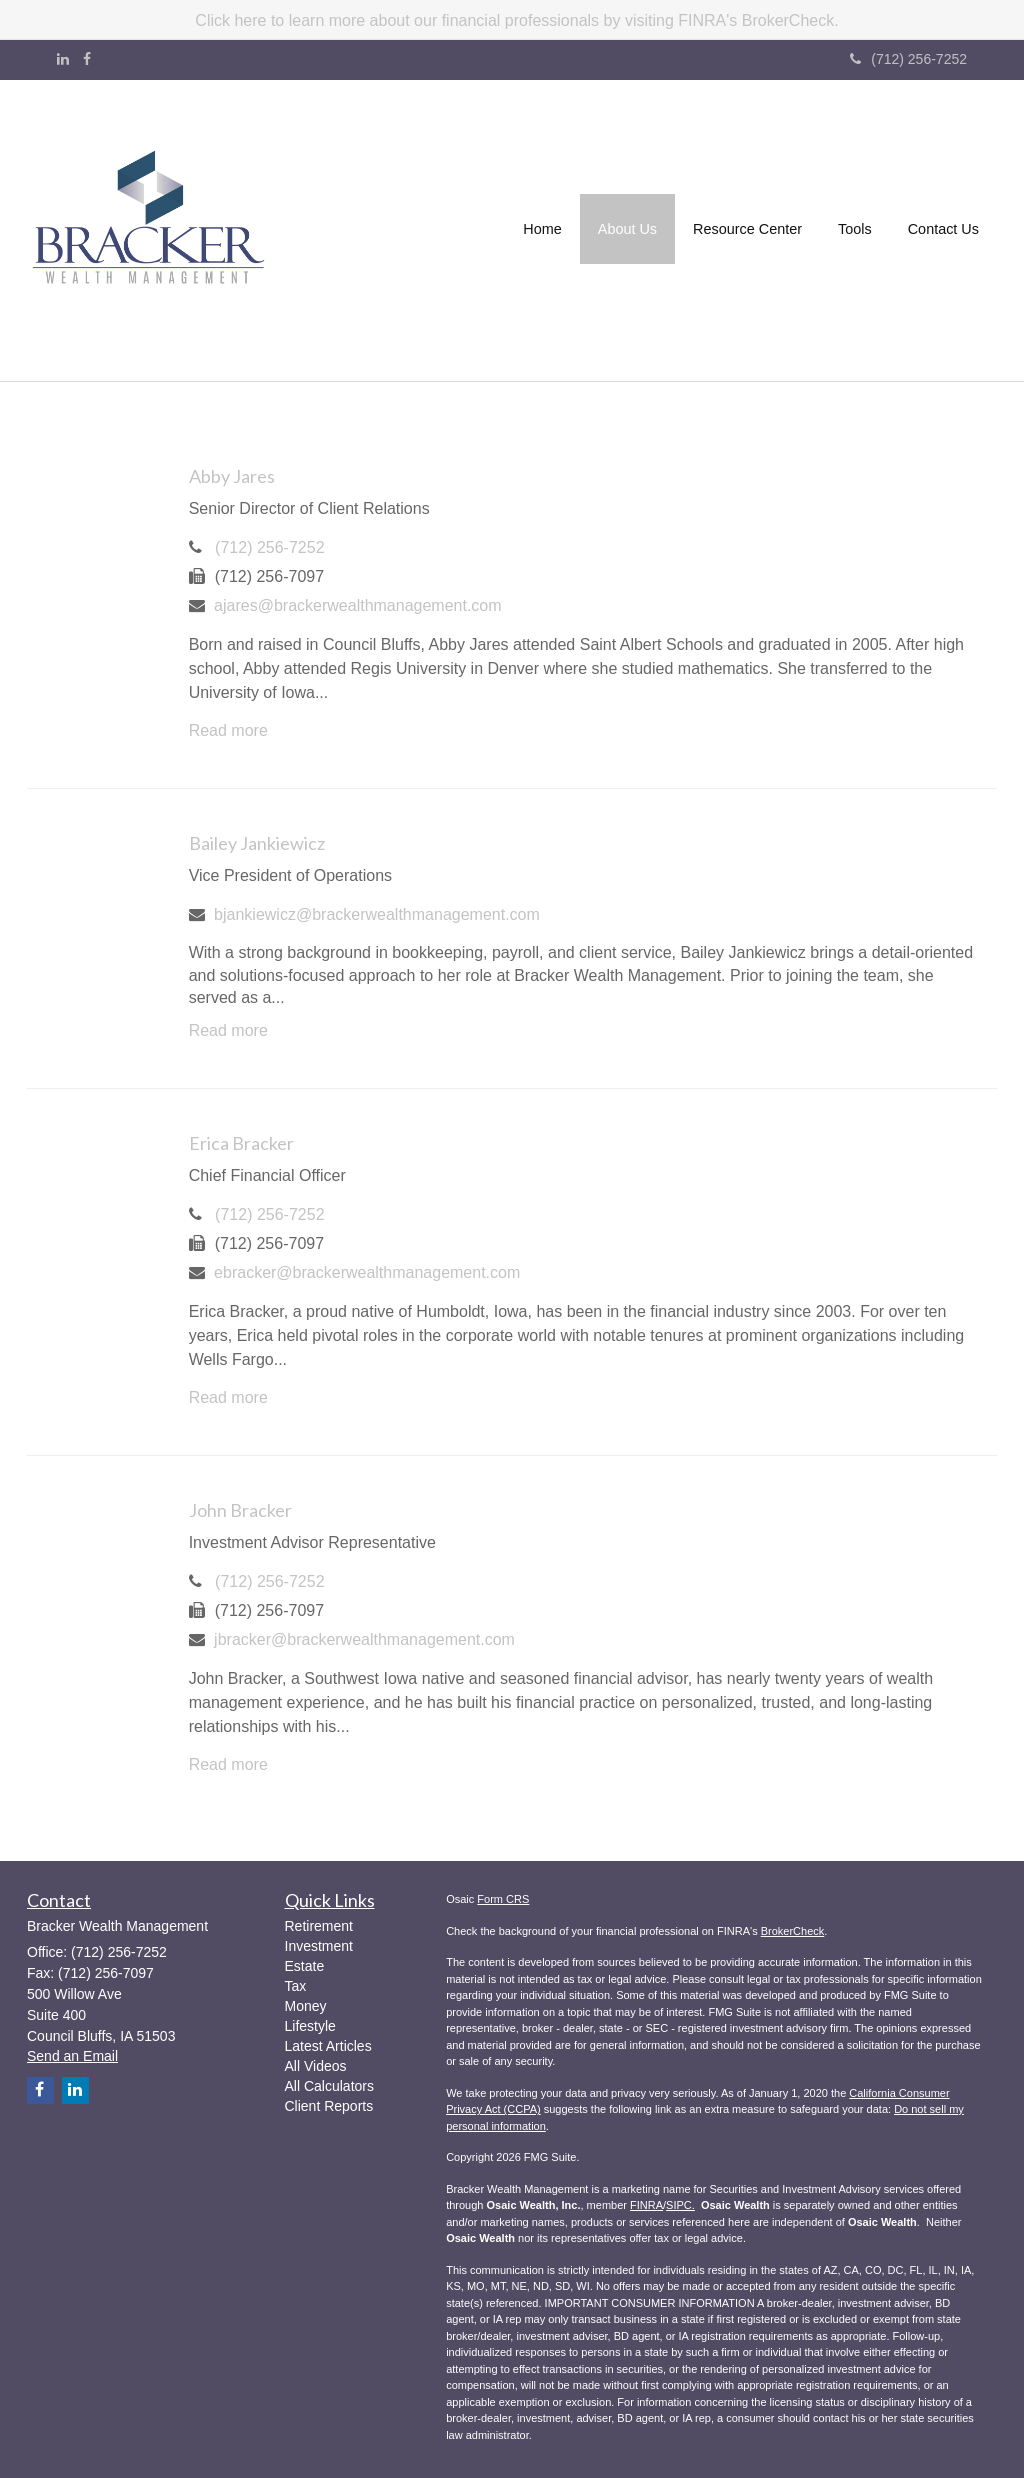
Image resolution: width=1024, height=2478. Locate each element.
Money (306, 2006)
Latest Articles (328, 2046)
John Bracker (240, 1510)
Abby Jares (232, 476)
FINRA (646, 2205)
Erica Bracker (241, 1143)
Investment (319, 1946)
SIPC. (680, 2205)
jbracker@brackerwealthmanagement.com (364, 1639)
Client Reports (329, 2106)
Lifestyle (310, 2026)
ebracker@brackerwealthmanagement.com (367, 1272)
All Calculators (329, 2086)
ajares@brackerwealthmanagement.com (357, 605)
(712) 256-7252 (908, 59)
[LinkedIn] (63, 59)
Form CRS (503, 1899)
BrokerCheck (793, 1931)
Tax (296, 1986)
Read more (228, 730)
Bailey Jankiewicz (257, 843)
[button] (627, 231)
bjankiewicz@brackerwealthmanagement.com (377, 914)
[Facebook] (87, 59)
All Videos (316, 2066)
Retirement (319, 1926)
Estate (305, 1966)
